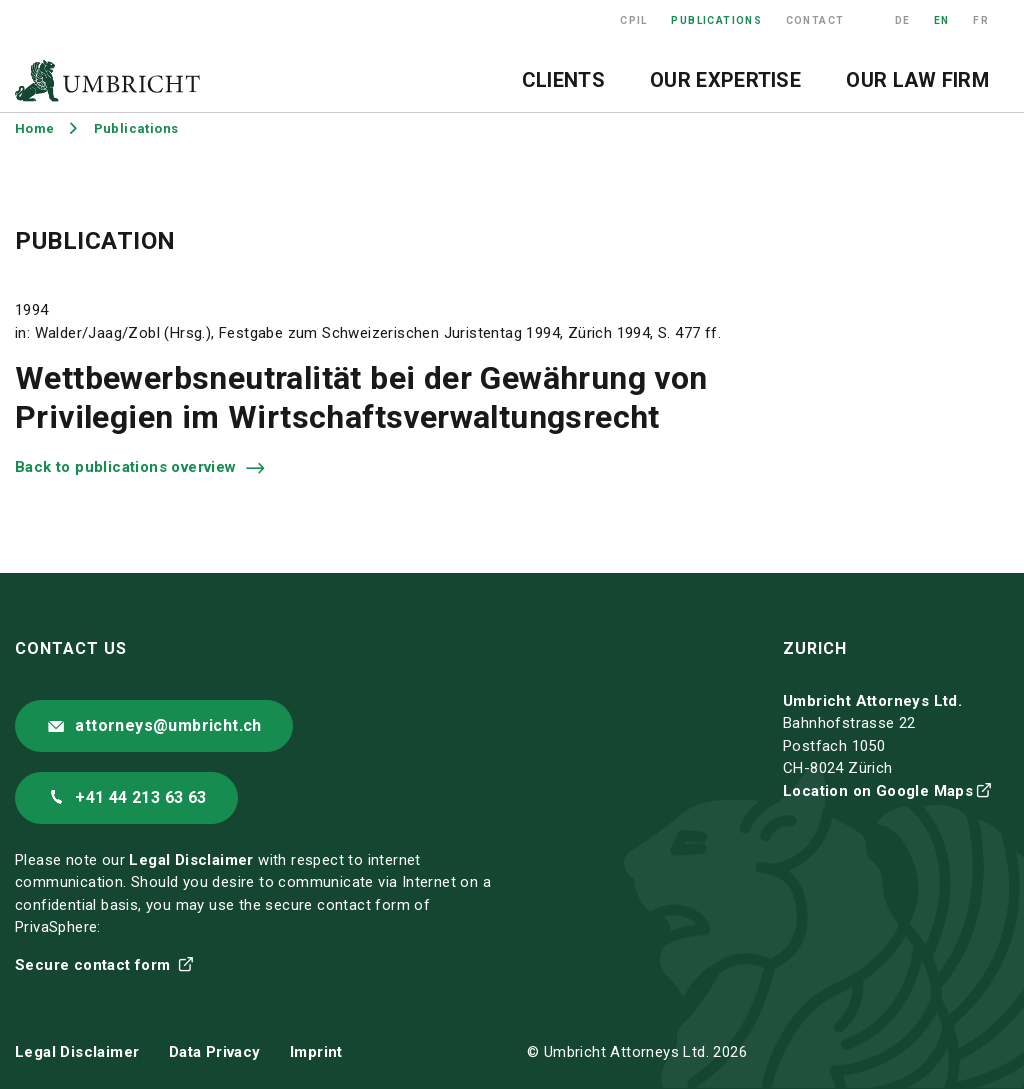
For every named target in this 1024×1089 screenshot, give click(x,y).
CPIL (634, 20)
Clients (563, 80)
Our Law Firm (917, 80)
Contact (815, 20)
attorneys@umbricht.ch (168, 725)
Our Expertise (725, 80)
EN (942, 20)
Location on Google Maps (878, 791)
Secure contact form (95, 965)
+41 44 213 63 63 (140, 797)
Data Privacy (215, 1052)
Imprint (316, 1052)
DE (903, 20)
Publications (716, 20)
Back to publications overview (128, 467)
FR (981, 20)
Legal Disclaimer (191, 860)
